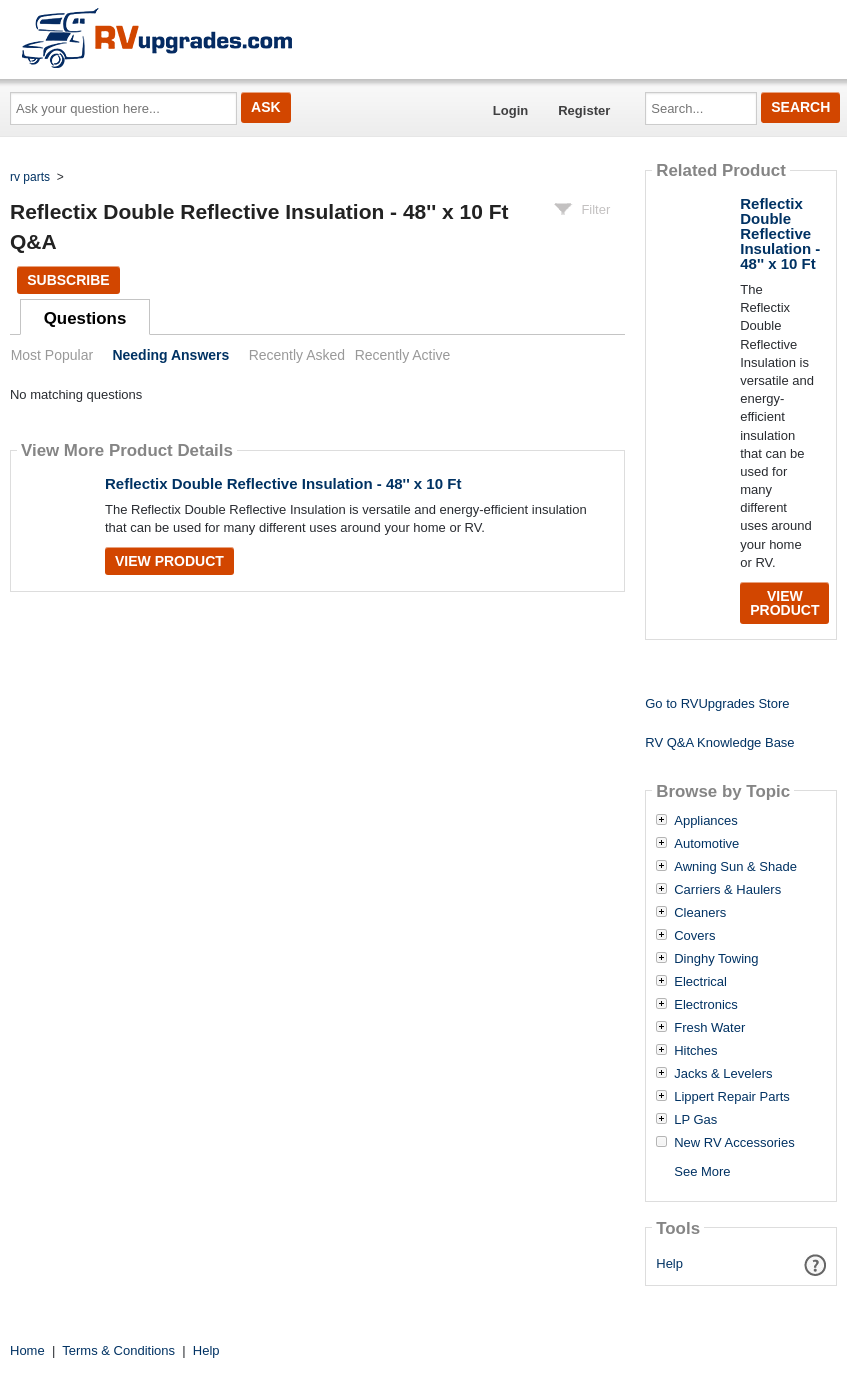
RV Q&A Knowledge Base (719, 742)
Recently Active (403, 355)
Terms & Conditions (118, 1350)
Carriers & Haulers (727, 890)
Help (669, 1263)
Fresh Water (709, 1028)
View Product (169, 561)
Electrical (700, 982)
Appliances (706, 821)
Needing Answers (170, 355)
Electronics (706, 1005)
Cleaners (700, 913)
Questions (85, 318)
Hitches (695, 1051)
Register (584, 110)
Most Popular (52, 355)
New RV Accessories (734, 1143)
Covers (694, 936)
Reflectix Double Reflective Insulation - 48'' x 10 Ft (283, 483)
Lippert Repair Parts (732, 1097)
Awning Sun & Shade (735, 867)
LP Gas (695, 1120)
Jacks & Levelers (723, 1074)
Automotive (706, 844)
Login (510, 110)
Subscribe (68, 280)
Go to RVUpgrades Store (717, 703)
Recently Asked (297, 355)
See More (702, 1171)
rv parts (30, 177)
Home (27, 1350)
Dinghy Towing (716, 959)
